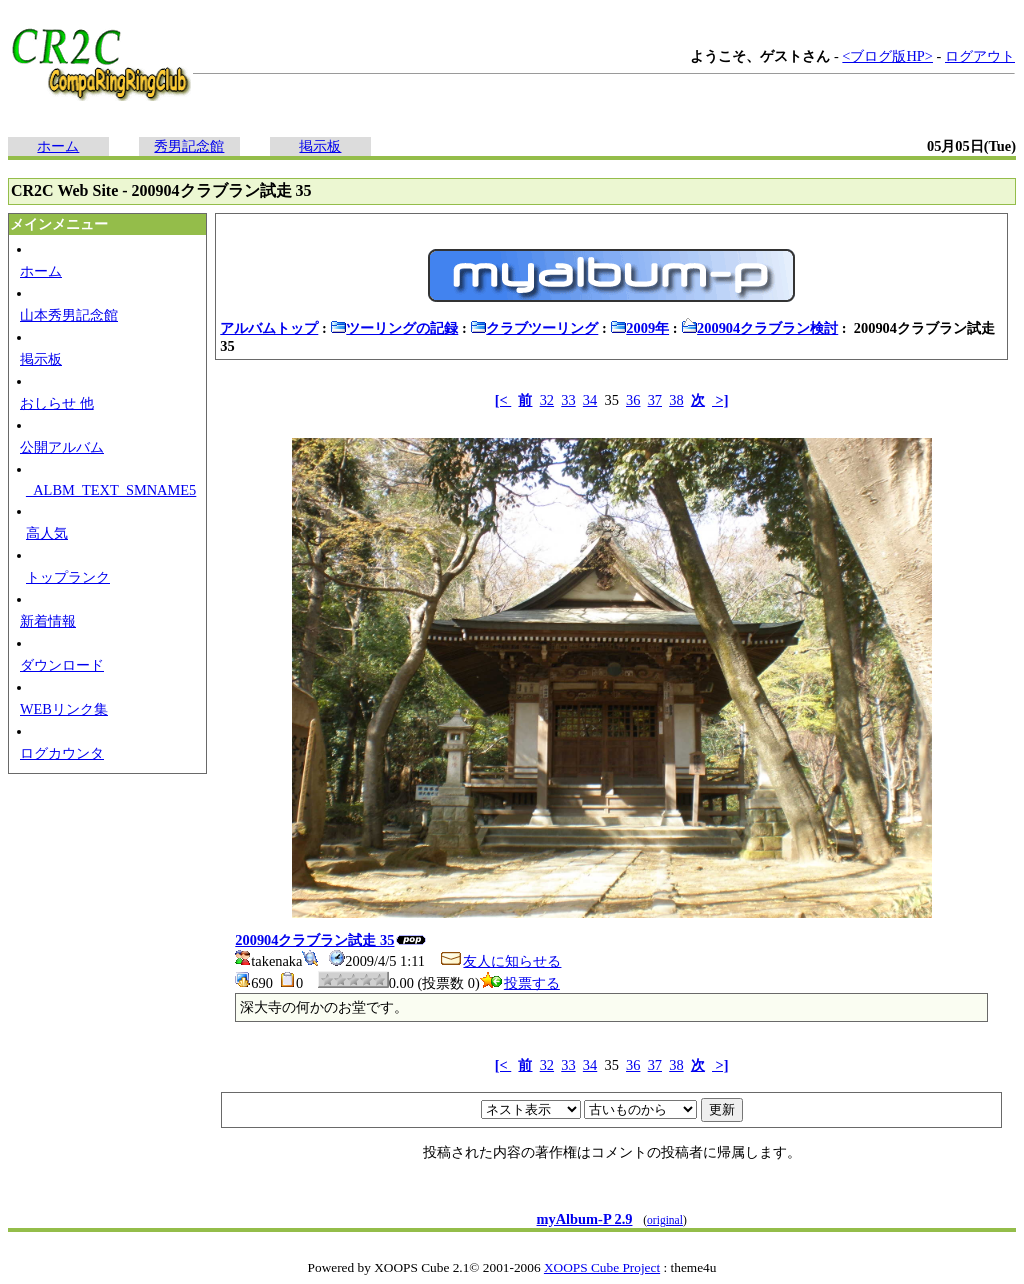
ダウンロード (62, 665)
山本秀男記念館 (69, 315)
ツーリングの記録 (394, 328)
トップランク (68, 577)
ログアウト (980, 56)
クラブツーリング (534, 328)
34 (590, 400)
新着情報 (48, 621)
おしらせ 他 (57, 403)
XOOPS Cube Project (602, 1267)
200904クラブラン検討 (759, 328)
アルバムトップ (269, 328)
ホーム (58, 146)
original (665, 1220)
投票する (520, 983)
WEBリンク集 (64, 709)
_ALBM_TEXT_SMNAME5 (111, 490)
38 (676, 400)
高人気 (47, 533)
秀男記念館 (189, 146)
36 (633, 400)
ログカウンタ (62, 753)
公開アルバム (62, 447)
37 (655, 400)
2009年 (639, 328)
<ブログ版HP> (887, 56)
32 (547, 400)
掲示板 (320, 146)
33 (568, 400)
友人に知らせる (500, 961)
